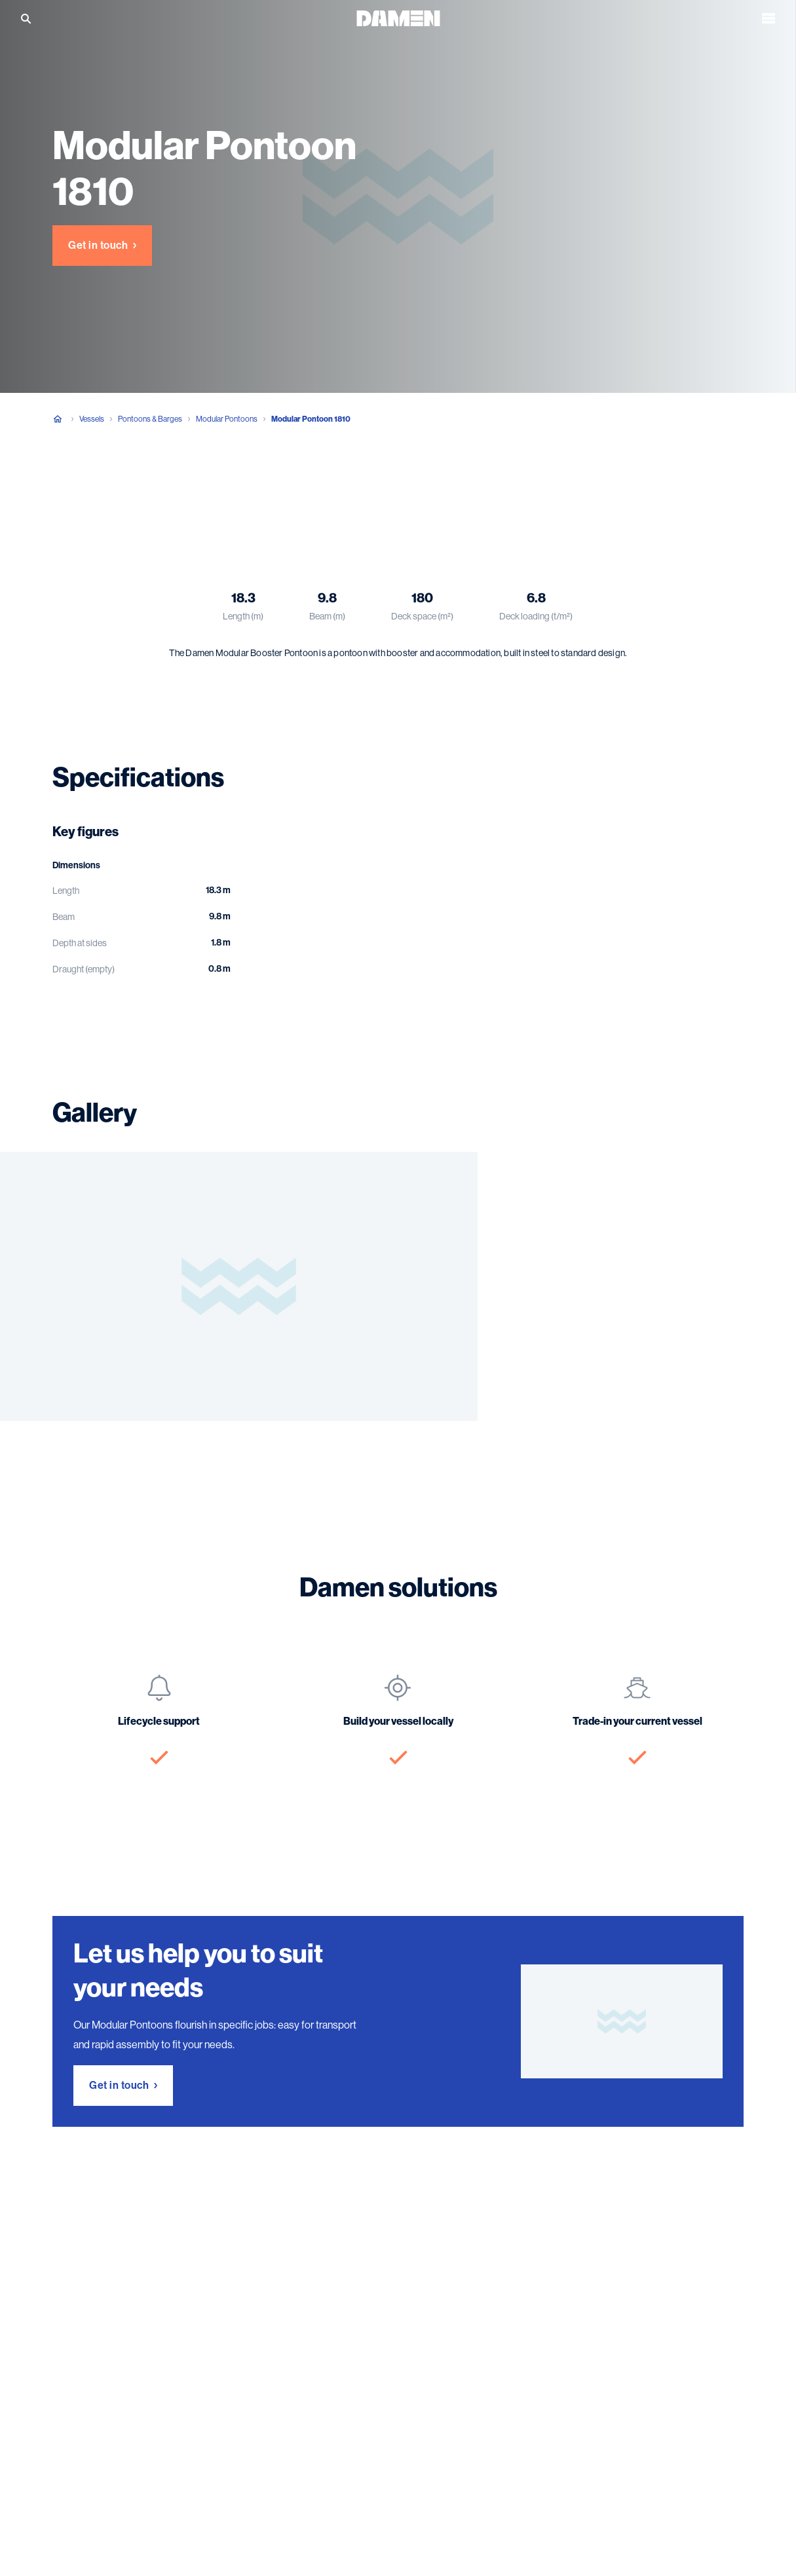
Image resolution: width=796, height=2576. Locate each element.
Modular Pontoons (226, 419)
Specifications (149, 484)
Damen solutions (298, 484)
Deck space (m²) (422, 616)
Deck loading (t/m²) (536, 616)
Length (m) (243, 616)
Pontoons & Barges (150, 419)
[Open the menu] (768, 18)
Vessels (91, 419)
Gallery (221, 484)
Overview (72, 484)
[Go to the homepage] (398, 17)
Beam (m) (327, 616)
